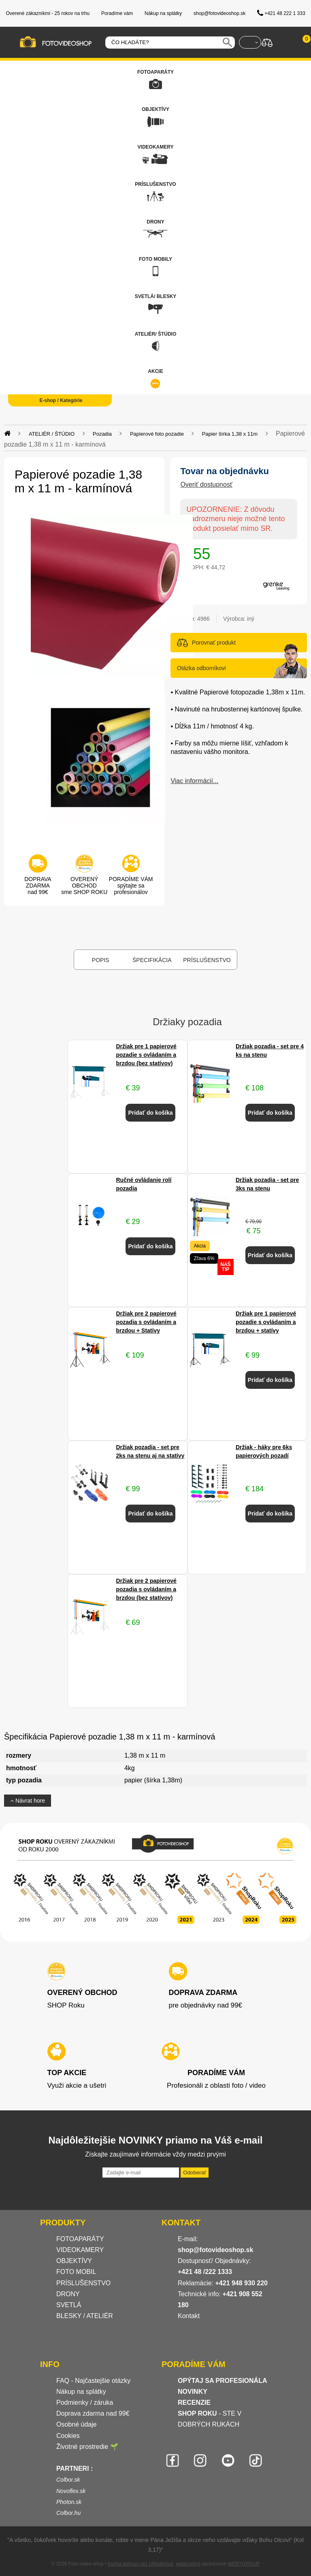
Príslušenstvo (206, 960)
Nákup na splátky (81, 2391)
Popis (100, 960)
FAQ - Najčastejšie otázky (93, 2380)
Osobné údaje (76, 2424)
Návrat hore (27, 1800)
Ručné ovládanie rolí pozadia (143, 1184)
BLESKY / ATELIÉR (84, 2315)
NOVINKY (192, 2391)
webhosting (188, 2564)
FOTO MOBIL (76, 2271)
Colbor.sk (68, 2479)
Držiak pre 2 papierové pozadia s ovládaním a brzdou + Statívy (146, 1322)
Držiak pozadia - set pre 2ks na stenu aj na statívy (150, 1451)
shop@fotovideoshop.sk (215, 2249)
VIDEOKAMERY (80, 2249)
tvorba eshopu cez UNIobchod (140, 2564)
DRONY (68, 2294)
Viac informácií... (194, 780)
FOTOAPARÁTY (80, 2238)
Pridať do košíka (150, 1112)
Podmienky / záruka (84, 2402)
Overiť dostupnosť (206, 484)
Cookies (68, 2435)
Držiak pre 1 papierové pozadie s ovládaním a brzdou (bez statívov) (146, 1055)
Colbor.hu (68, 2513)
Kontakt (189, 2315)
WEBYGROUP (244, 2564)
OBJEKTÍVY (74, 2260)
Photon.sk (68, 2502)
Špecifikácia (151, 960)
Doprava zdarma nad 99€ (93, 2413)
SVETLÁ (69, 2304)
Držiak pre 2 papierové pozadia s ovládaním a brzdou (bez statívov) (146, 1589)
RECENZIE (194, 2402)
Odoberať (194, 2172)
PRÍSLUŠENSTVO (83, 2283)
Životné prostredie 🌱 (87, 2446)
